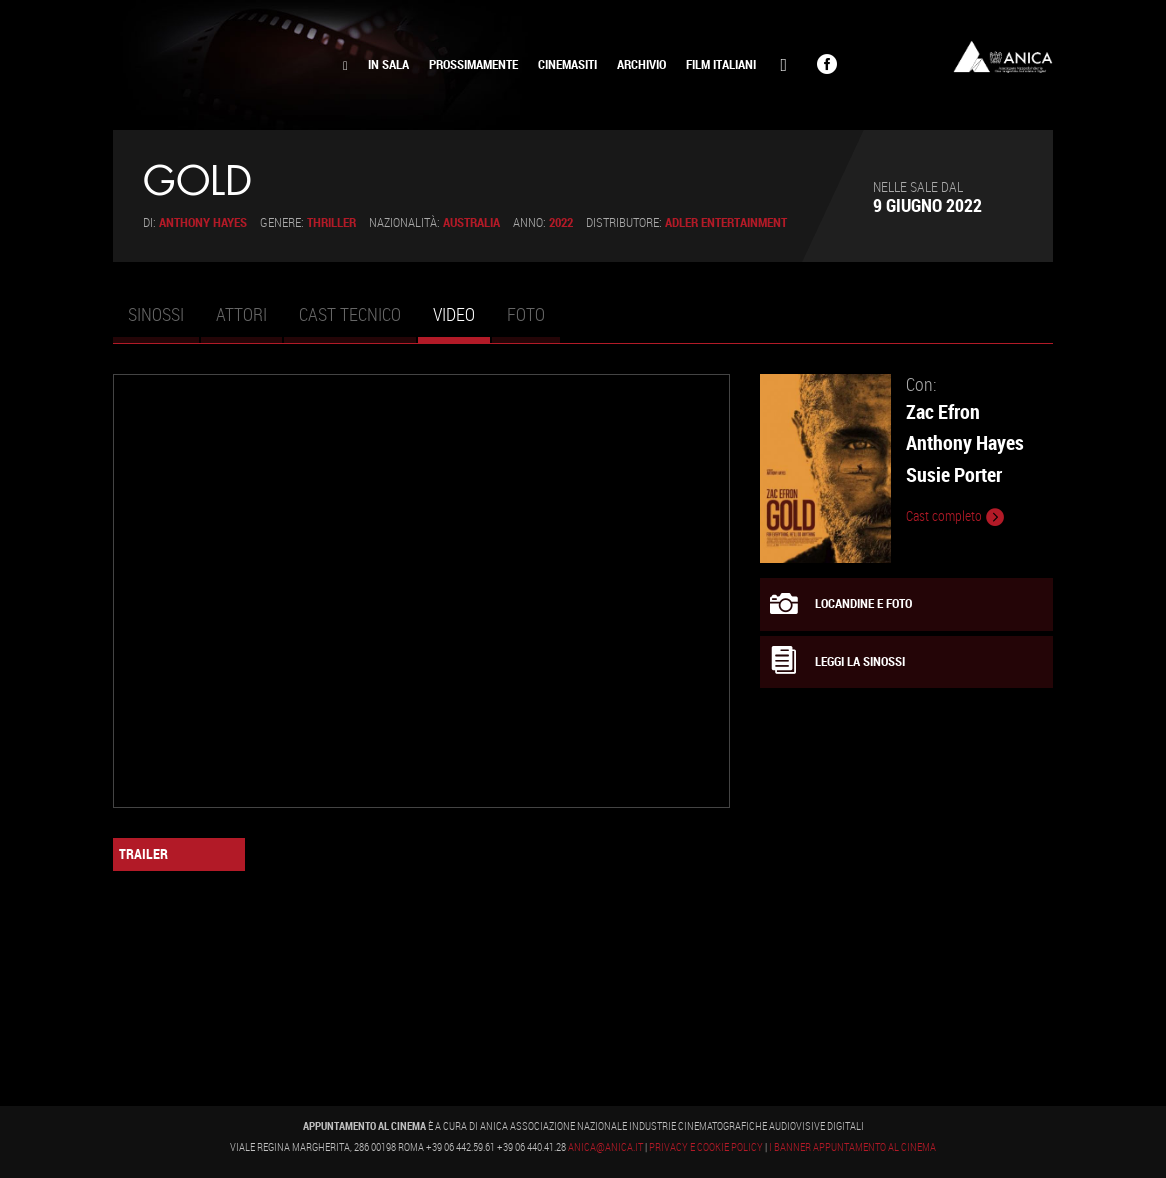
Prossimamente (473, 64)
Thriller (331, 222)
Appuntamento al (223, 65)
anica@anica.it (605, 1147)
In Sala (388, 64)
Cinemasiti (567, 64)
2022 (561, 222)
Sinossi (156, 314)
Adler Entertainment (726, 222)
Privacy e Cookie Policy (706, 1147)
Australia (471, 222)
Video (461, 323)
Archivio (641, 64)
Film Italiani (721, 64)
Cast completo (955, 516)
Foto (526, 314)
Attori (241, 314)
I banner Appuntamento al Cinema (852, 1147)
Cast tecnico (350, 314)
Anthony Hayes (203, 222)
